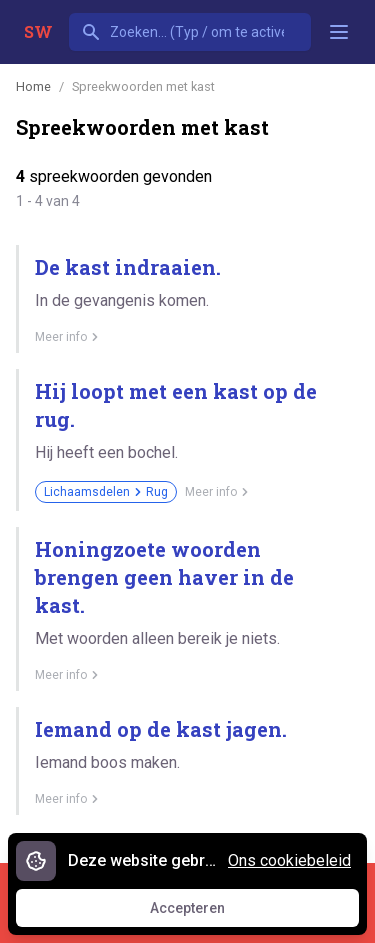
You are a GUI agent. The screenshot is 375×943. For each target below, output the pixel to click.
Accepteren (206, 913)
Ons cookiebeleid (289, 860)
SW (38, 31)
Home (33, 86)
